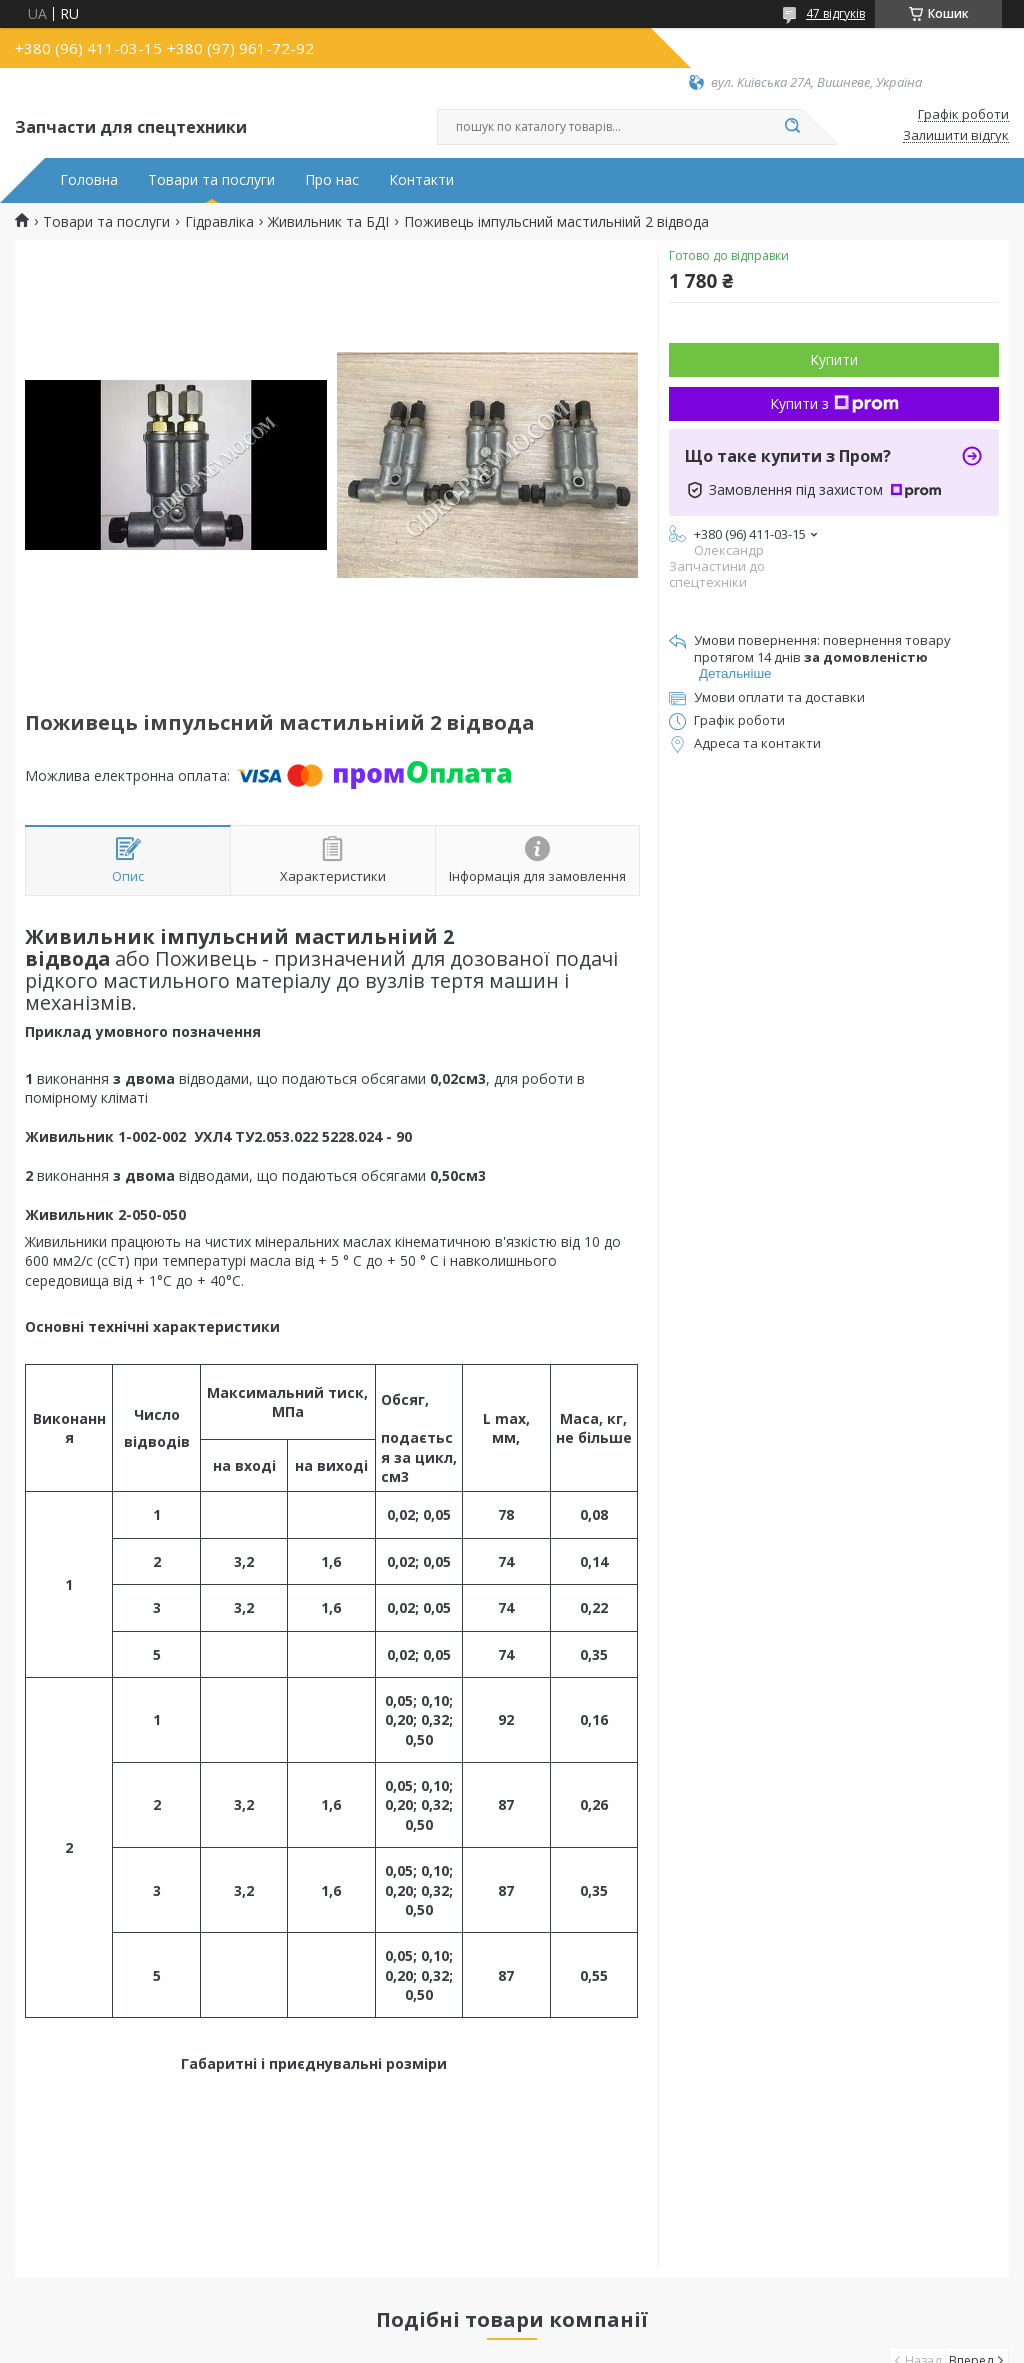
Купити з (834, 403)
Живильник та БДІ (328, 222)
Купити (834, 359)
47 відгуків (835, 13)
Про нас (332, 180)
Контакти (421, 180)
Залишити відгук (956, 136)
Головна (89, 180)
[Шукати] (792, 127)
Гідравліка (219, 222)
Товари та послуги (211, 180)
